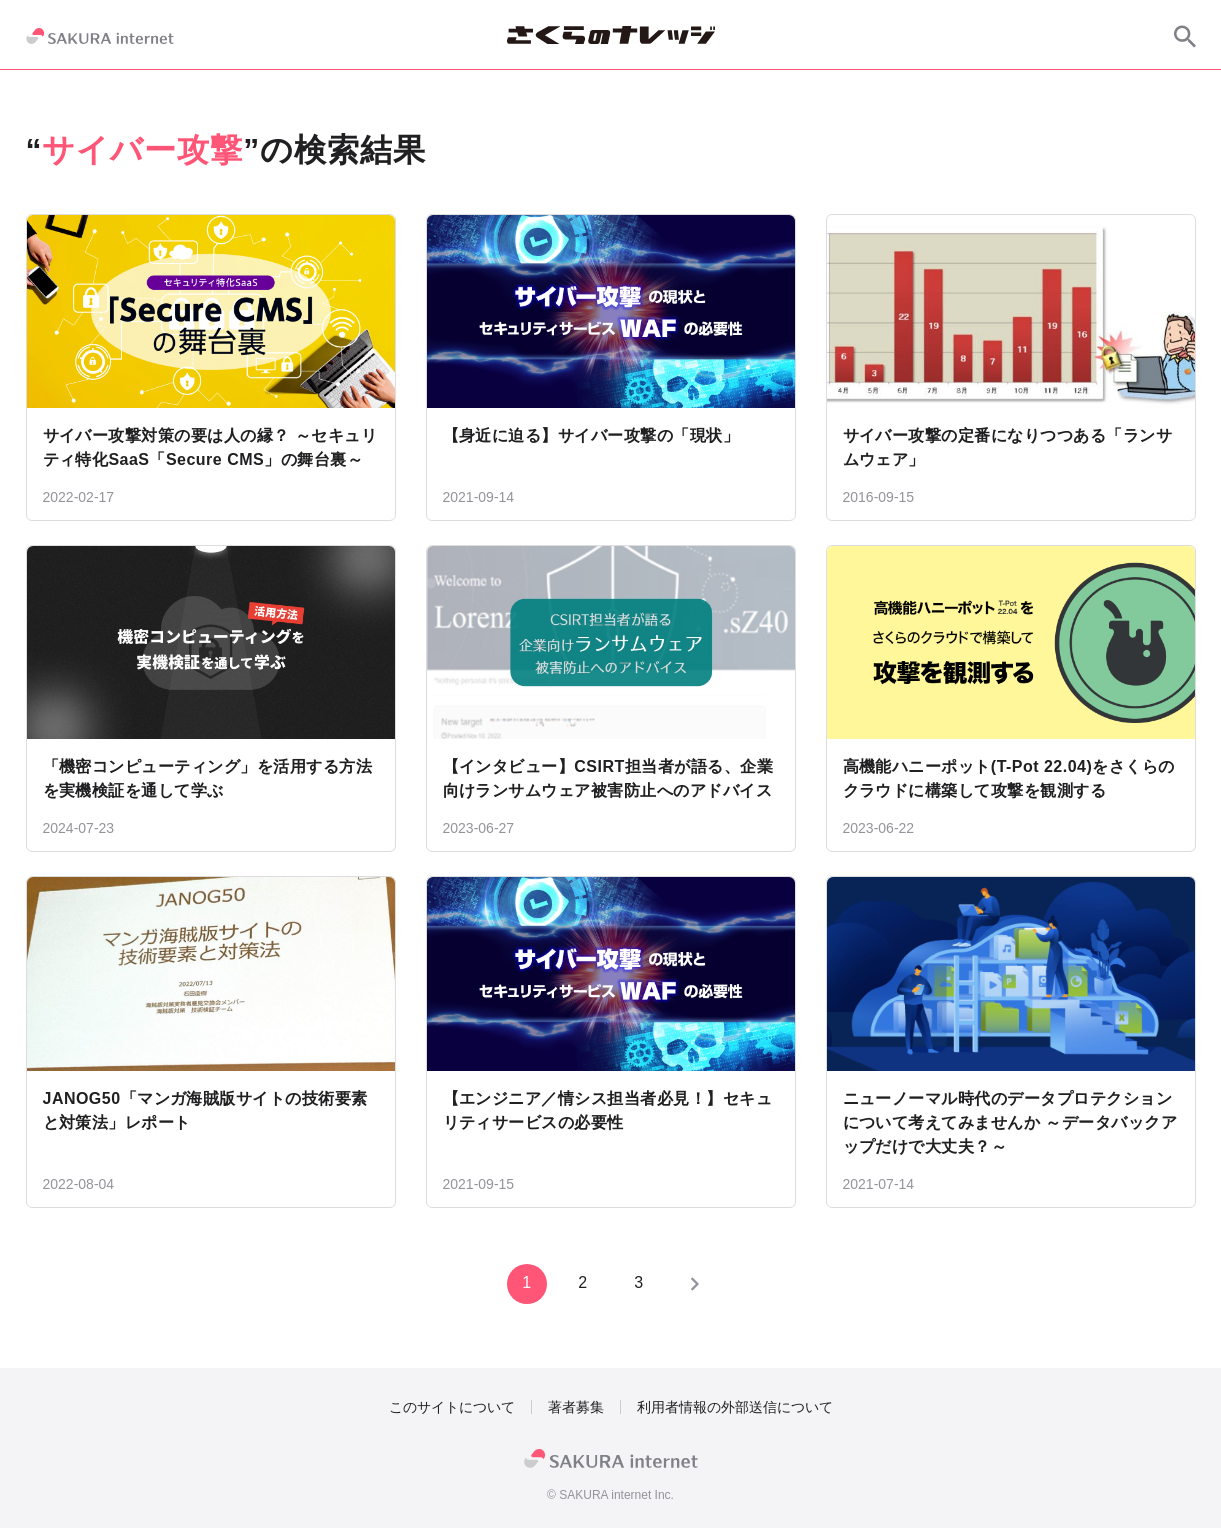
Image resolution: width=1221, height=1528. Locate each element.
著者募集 (576, 1407)
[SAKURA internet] (100, 36)
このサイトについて (452, 1407)
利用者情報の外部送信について (735, 1407)
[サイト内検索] (1185, 36)
